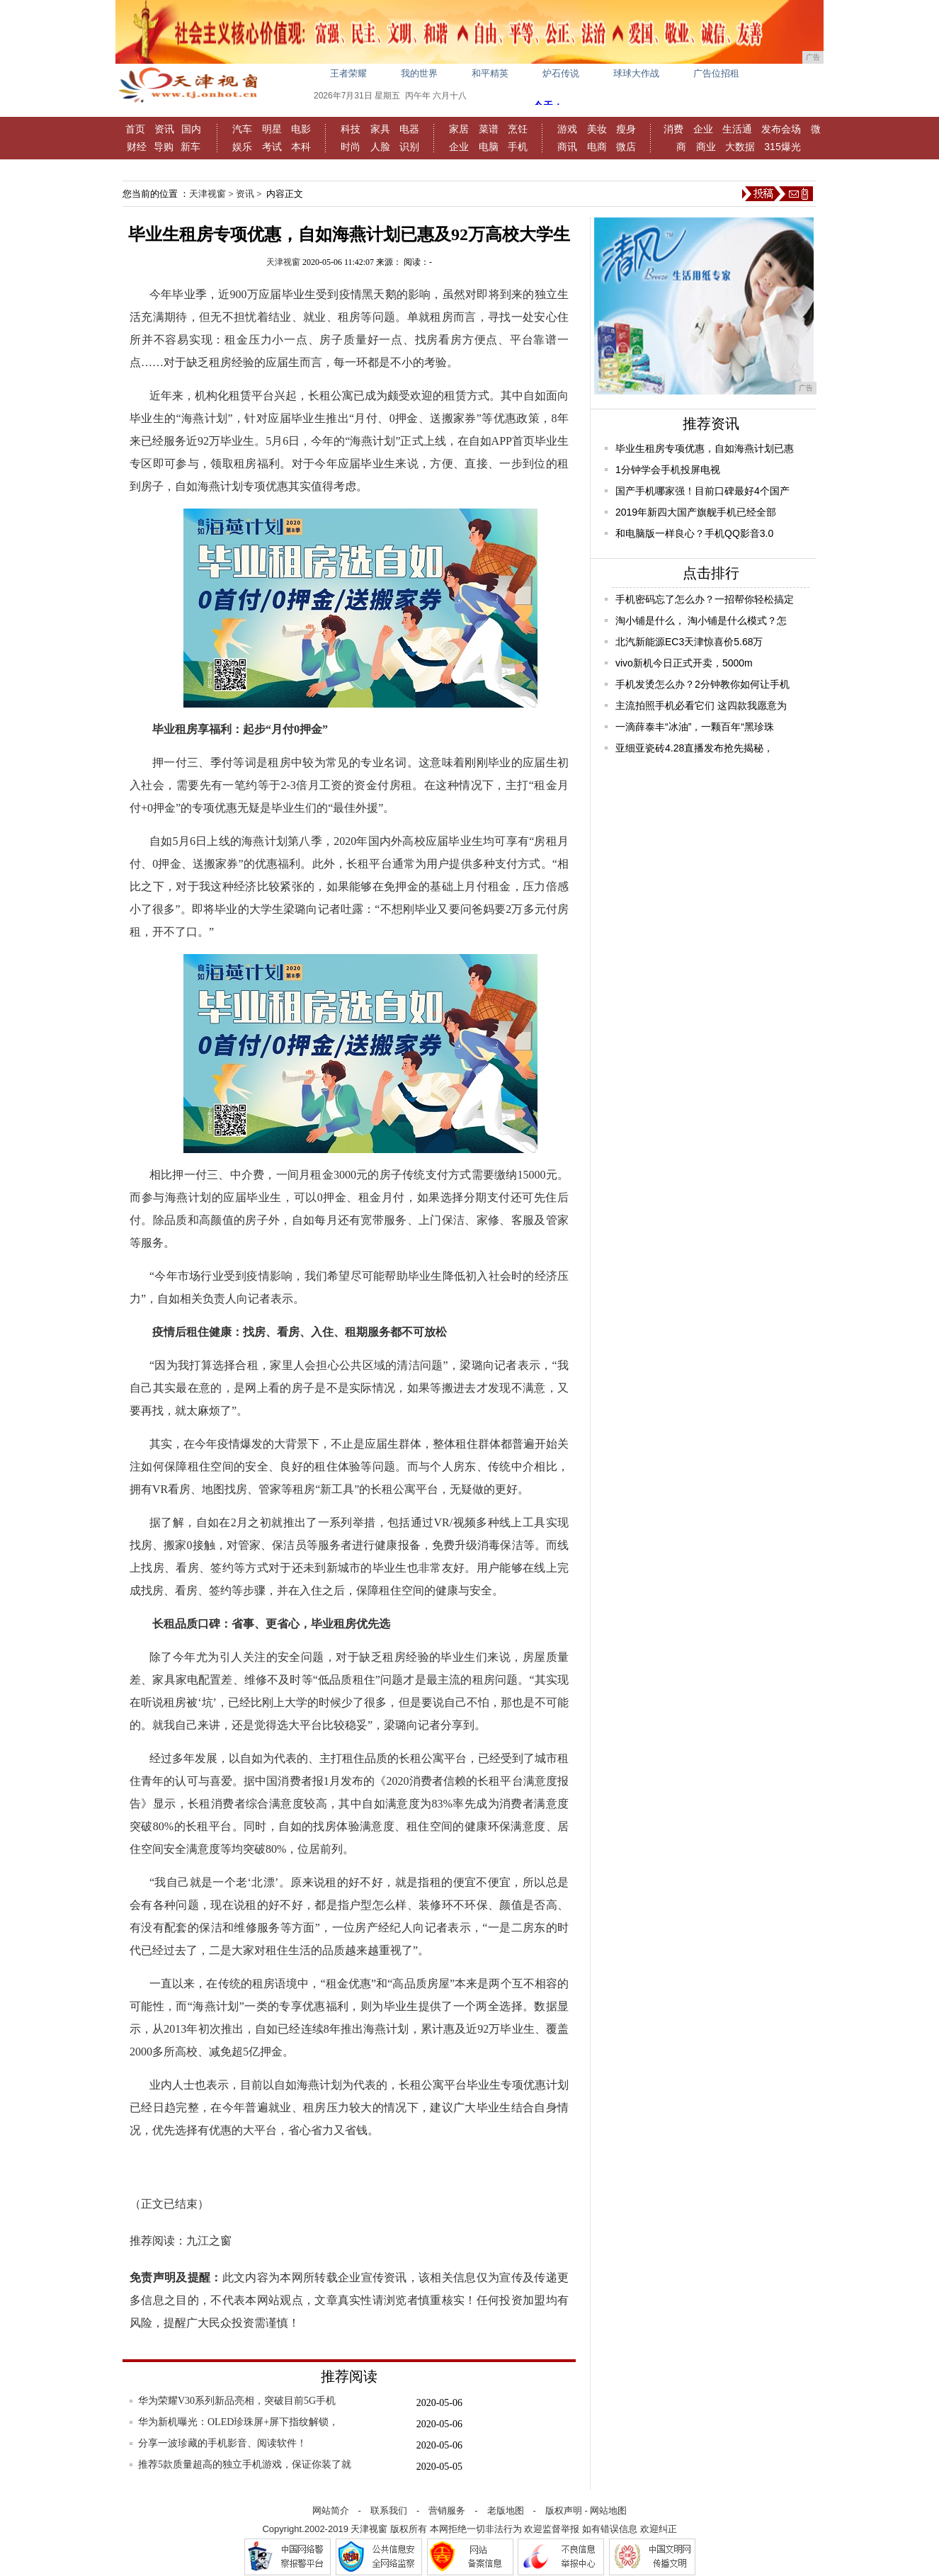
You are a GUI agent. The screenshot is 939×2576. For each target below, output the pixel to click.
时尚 (350, 146)
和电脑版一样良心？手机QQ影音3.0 (694, 533)
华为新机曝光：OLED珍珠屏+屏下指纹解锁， (238, 2422)
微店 (626, 146)
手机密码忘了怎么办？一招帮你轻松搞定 (704, 599)
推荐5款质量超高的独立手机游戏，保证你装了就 (244, 2464)
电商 (597, 146)
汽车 (242, 129)
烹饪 (518, 129)
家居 (459, 129)
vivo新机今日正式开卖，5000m (684, 663)
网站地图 (608, 2510)
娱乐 (242, 146)
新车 (190, 146)
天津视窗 (207, 193)
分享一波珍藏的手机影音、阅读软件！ (222, 2443)
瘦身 (626, 129)
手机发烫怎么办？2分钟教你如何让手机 (702, 684)
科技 (350, 129)
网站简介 (330, 2510)
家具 (380, 129)
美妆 (597, 129)
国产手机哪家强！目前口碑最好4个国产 (702, 491)
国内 (191, 129)
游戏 (567, 129)
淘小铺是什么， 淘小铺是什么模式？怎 (701, 620)
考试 (272, 146)
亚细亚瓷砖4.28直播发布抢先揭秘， (694, 748)
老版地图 (505, 2510)
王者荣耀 (348, 73)
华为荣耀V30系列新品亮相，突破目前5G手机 (237, 2400)
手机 (518, 146)
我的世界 (419, 73)
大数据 (740, 146)
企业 (459, 146)
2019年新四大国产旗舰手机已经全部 (695, 512)
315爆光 (782, 146)
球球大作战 (636, 73)
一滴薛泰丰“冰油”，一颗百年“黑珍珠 (694, 726)
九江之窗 (209, 2241)
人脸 (380, 146)
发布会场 (781, 129)
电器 (409, 129)
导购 (163, 146)
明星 (272, 129)
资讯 (164, 129)
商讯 (567, 146)
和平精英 (490, 73)
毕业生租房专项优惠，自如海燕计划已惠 (704, 448)
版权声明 (563, 2510)
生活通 (737, 129)
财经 (137, 146)
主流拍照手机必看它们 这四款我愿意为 (701, 705)
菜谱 (489, 129)
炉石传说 (560, 73)
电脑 (489, 146)
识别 (409, 146)
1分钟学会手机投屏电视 (667, 469)
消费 (673, 129)
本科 (301, 146)
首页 (135, 129)
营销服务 (446, 2510)
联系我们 (388, 2510)
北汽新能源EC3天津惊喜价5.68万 (689, 641)
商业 (706, 146)
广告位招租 (716, 73)
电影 (301, 129)
